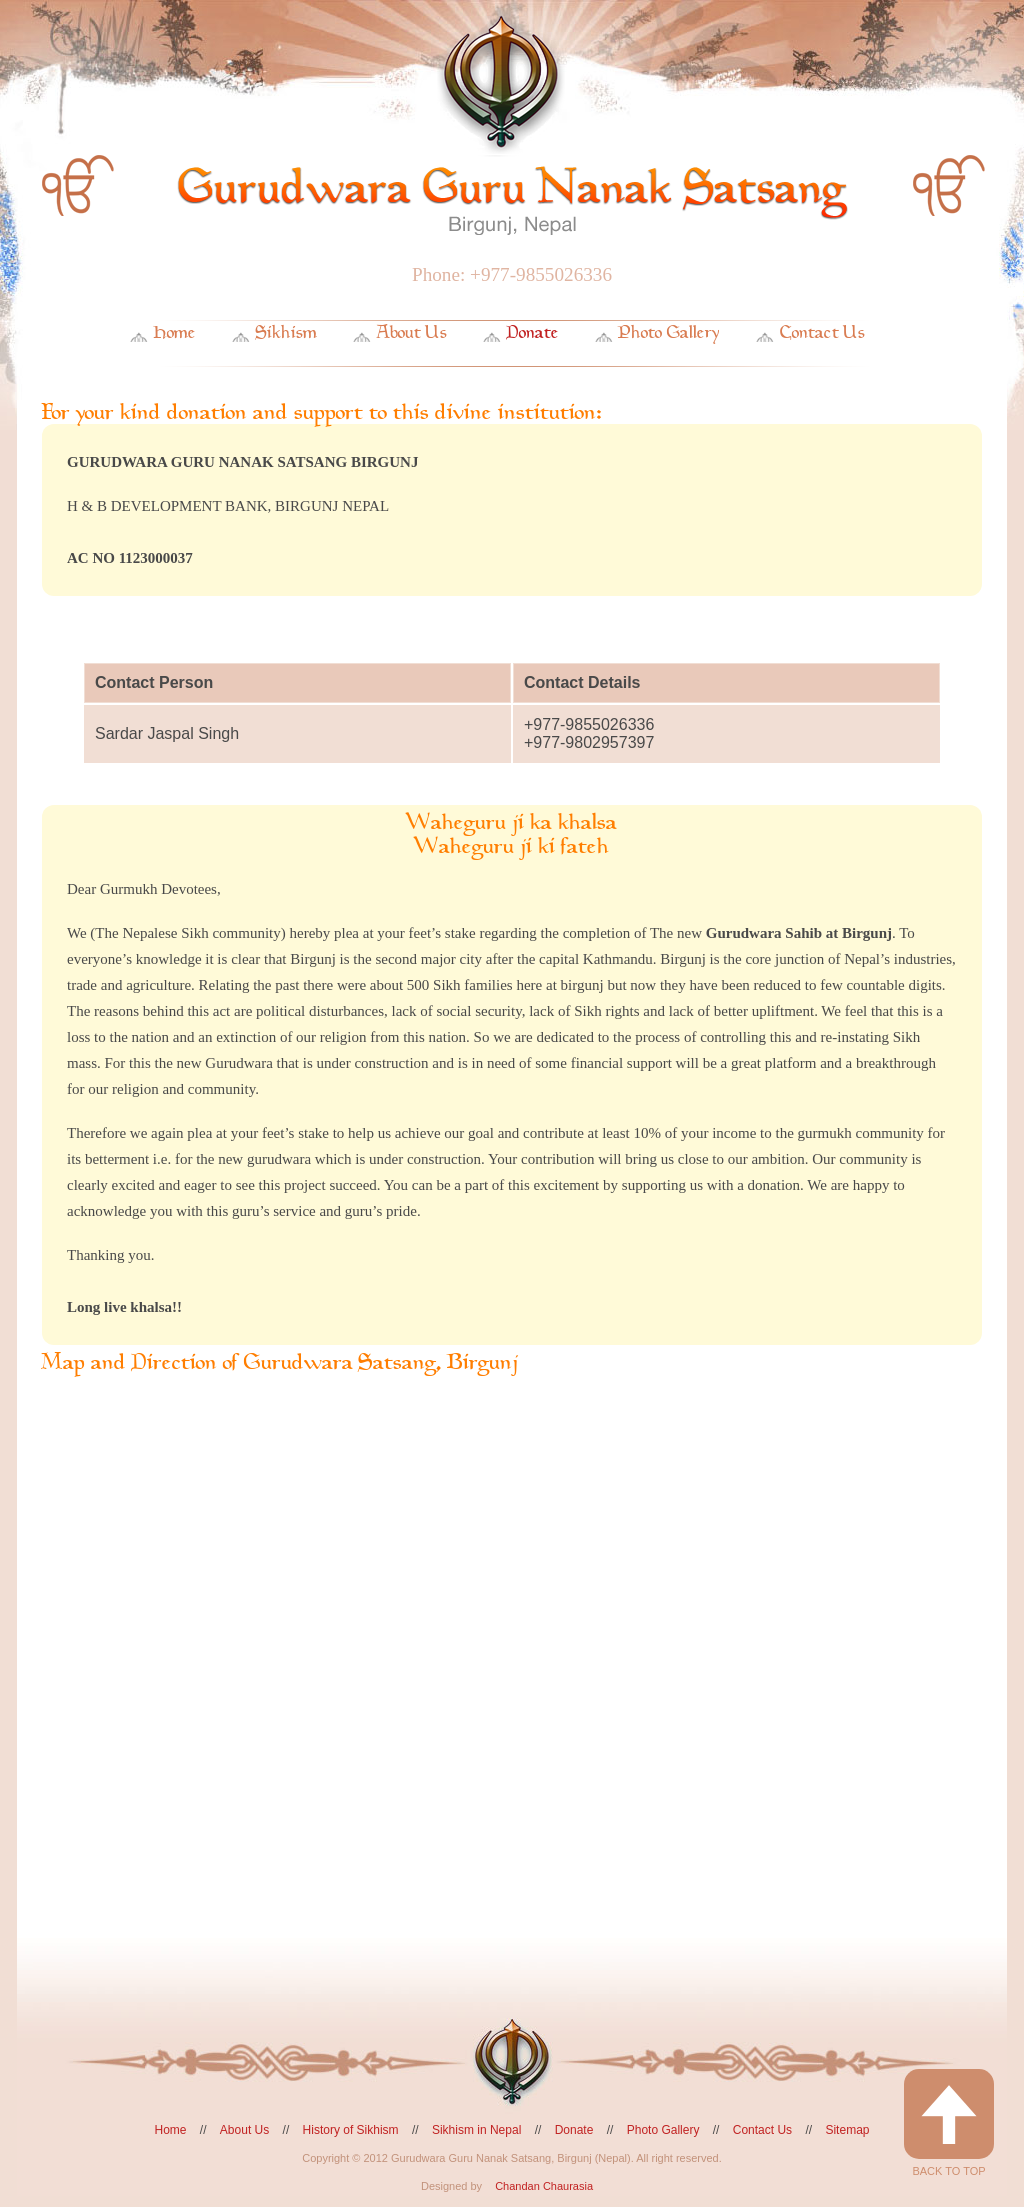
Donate (533, 332)
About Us (412, 332)
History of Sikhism (351, 2130)
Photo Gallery (669, 332)
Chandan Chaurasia (544, 2186)
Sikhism (286, 332)
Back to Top (949, 2123)
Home (175, 332)
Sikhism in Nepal (476, 2130)
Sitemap (847, 2130)
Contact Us (822, 332)
